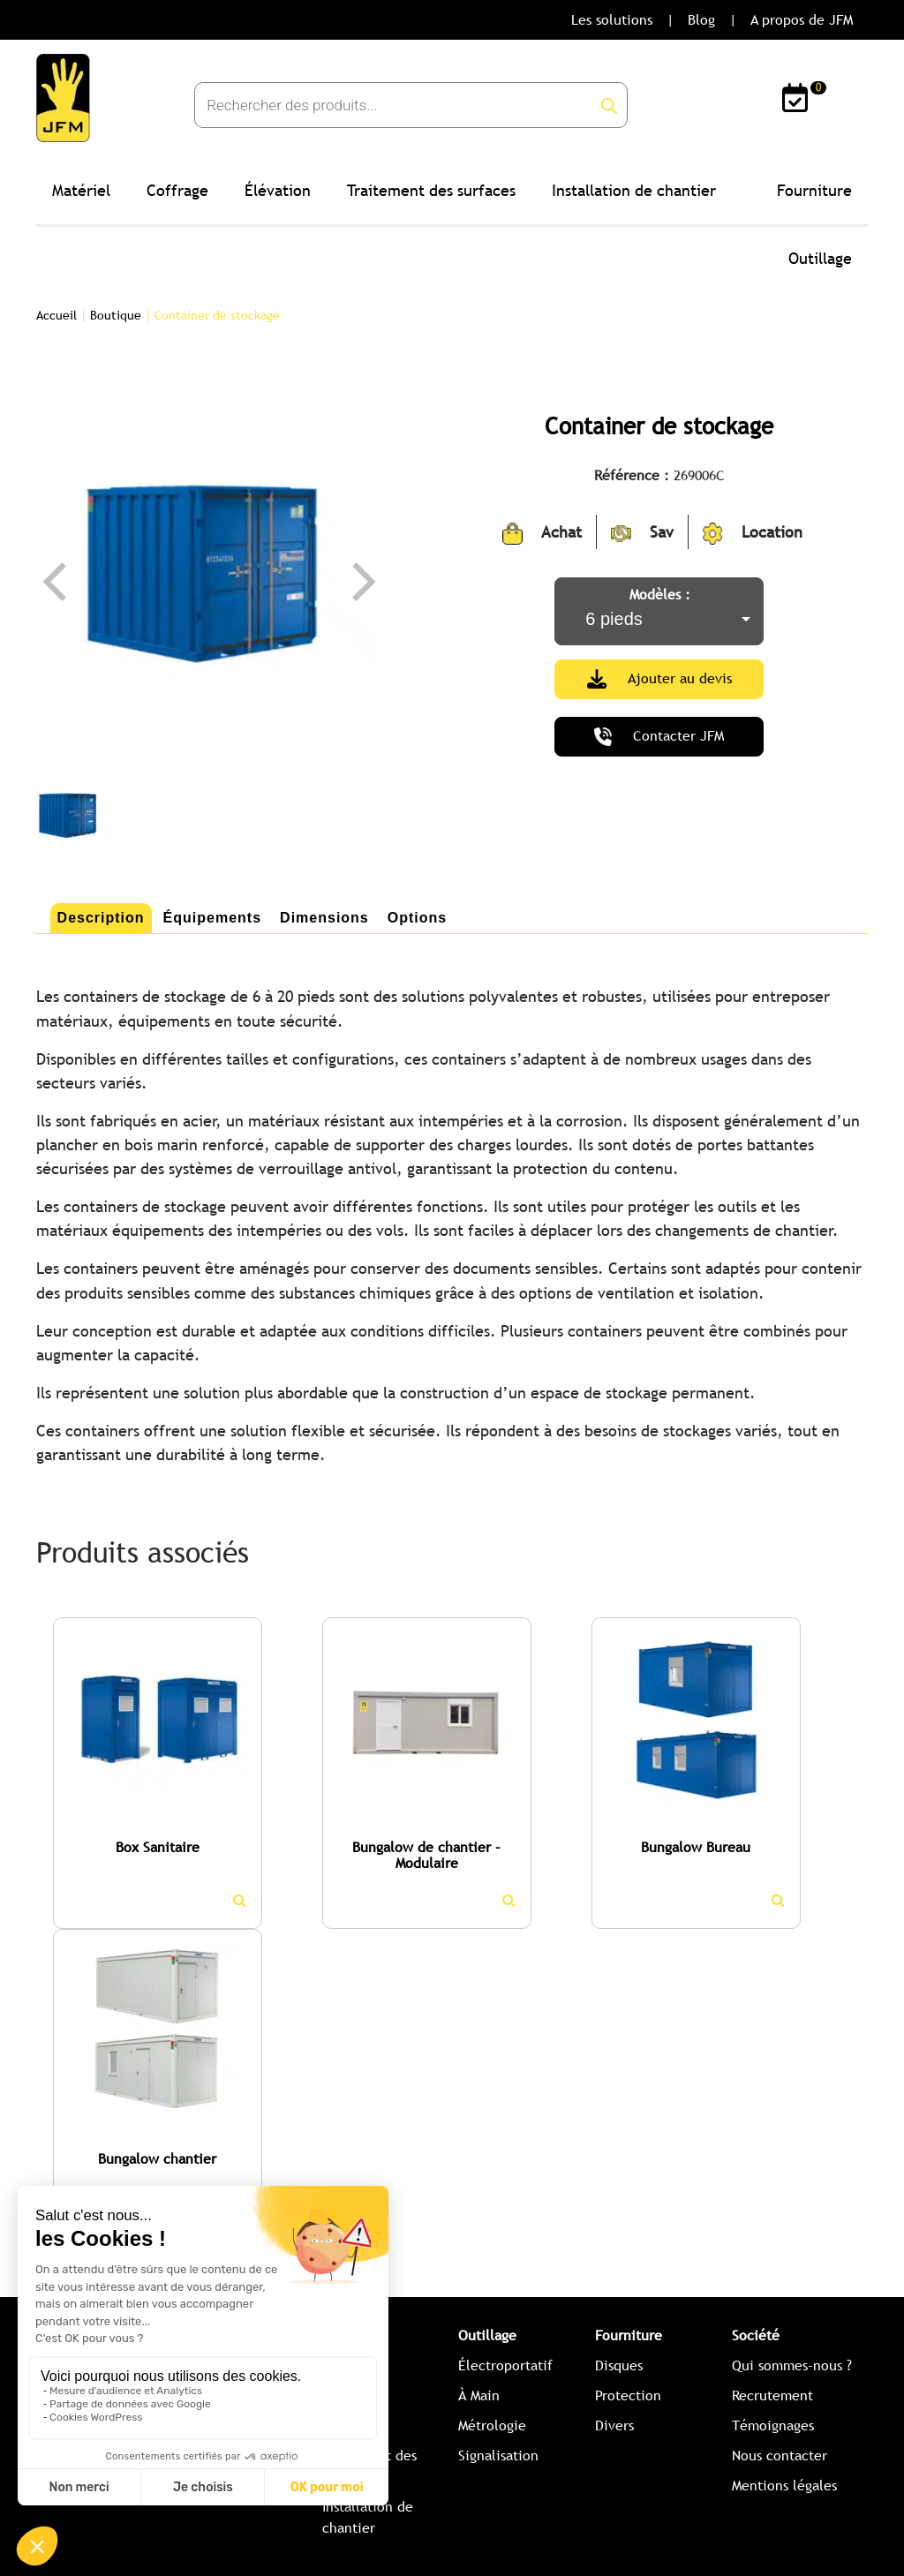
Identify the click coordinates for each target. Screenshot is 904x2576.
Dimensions (324, 917)
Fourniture (814, 190)
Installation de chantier (634, 190)
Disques (619, 2365)
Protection (628, 2395)
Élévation (278, 190)
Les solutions (611, 19)
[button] (45, 1921)
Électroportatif (505, 2365)
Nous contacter (779, 2455)
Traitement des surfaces (431, 190)
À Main (479, 2395)
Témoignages (773, 2425)
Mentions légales (784, 2485)
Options (417, 917)
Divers (614, 2425)
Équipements (212, 917)
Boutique (115, 315)
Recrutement (772, 2395)
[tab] (101, 918)
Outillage (820, 258)
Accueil (56, 315)
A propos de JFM (801, 19)
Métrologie (492, 2425)
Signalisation (498, 2455)
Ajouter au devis (659, 679)
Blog (701, 19)
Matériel (81, 190)
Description (101, 917)
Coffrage (177, 190)
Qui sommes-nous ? (792, 2365)
